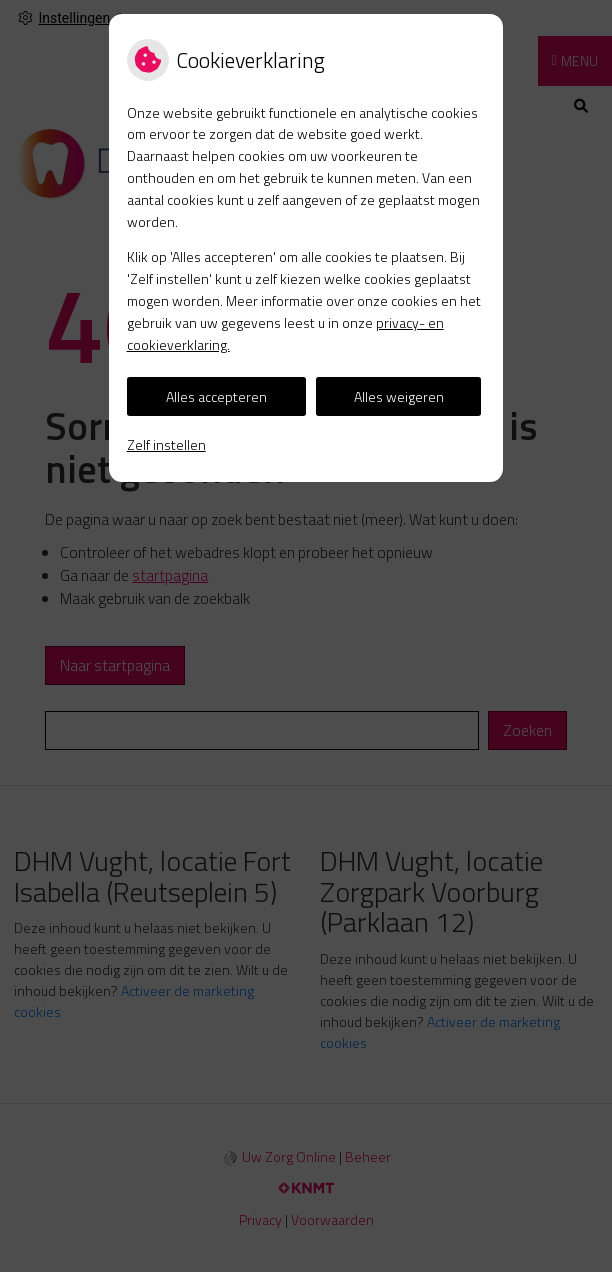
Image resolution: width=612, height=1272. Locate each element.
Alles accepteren (216, 396)
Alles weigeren (399, 396)
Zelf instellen (166, 444)
